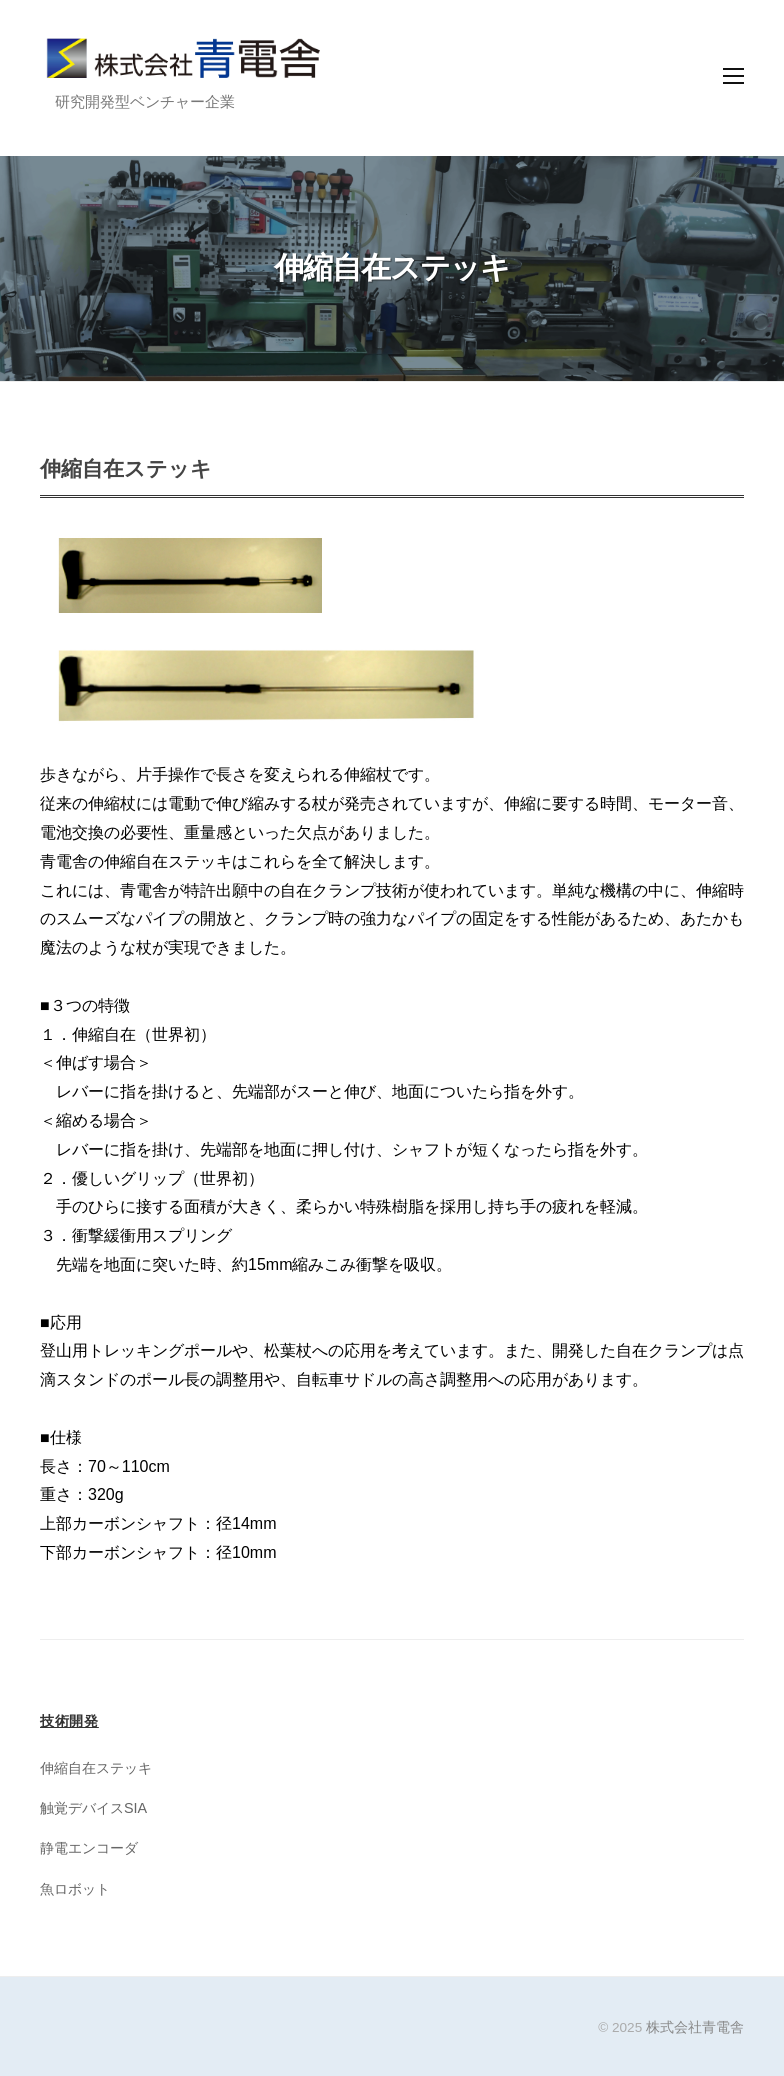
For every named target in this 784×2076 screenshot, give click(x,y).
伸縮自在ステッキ (96, 1768)
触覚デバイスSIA (93, 1808)
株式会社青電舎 (695, 2027)
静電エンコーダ (89, 1848)
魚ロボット (75, 1889)
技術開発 (69, 1721)
